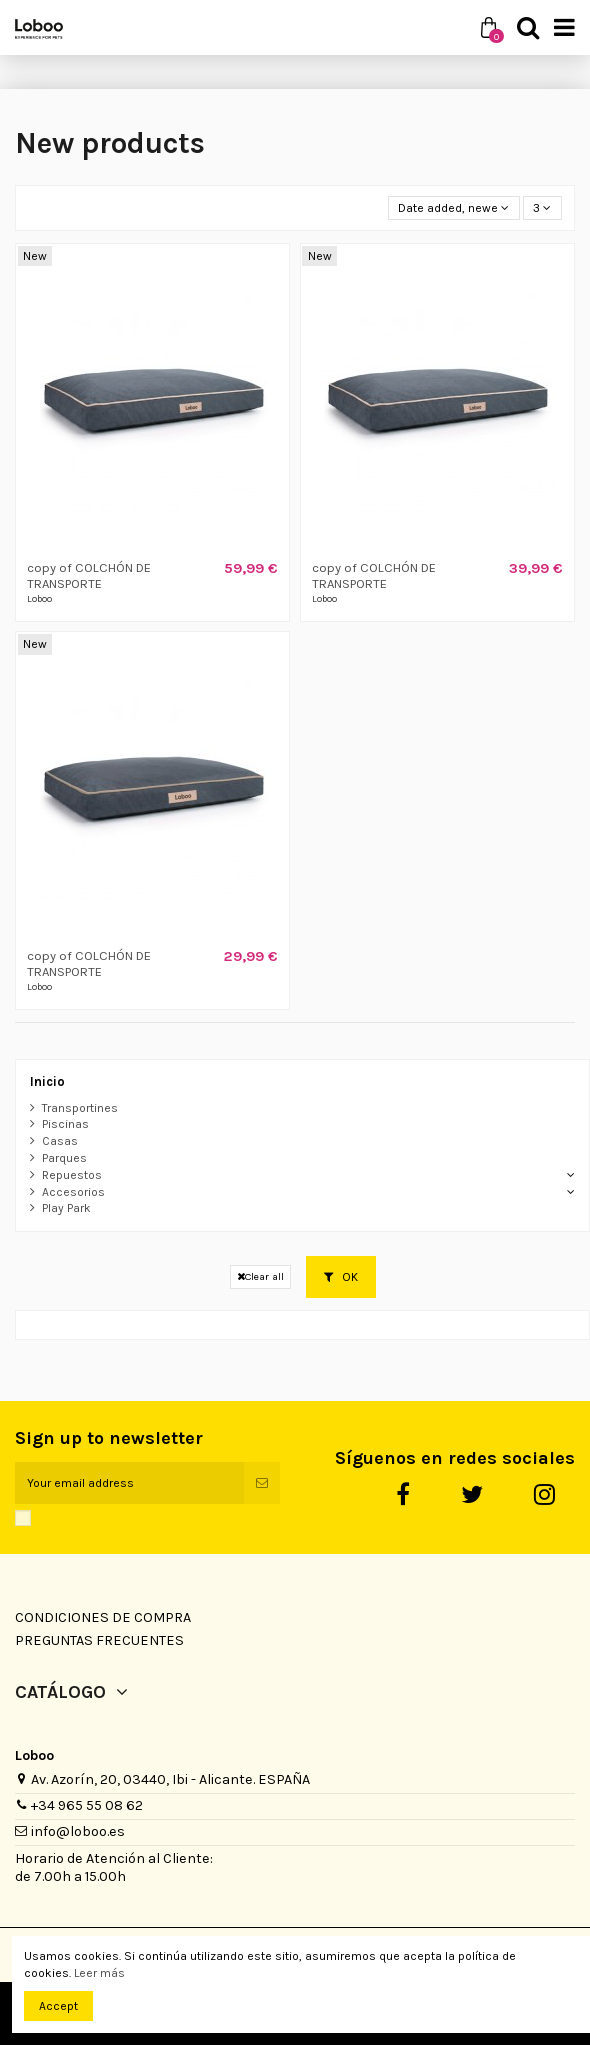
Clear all (260, 1276)
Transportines (80, 1108)
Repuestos (72, 1175)
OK (341, 1277)
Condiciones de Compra (103, 1617)
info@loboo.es (78, 1831)
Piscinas (65, 1124)
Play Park (66, 1208)
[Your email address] (129, 1483)
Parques (64, 1158)
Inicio (47, 1081)
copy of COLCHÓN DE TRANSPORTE (89, 575)
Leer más (99, 1973)
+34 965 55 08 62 (87, 1805)
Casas (60, 1141)
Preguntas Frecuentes (99, 1640)
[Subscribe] (262, 1483)
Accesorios (73, 1192)
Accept (58, 2006)
